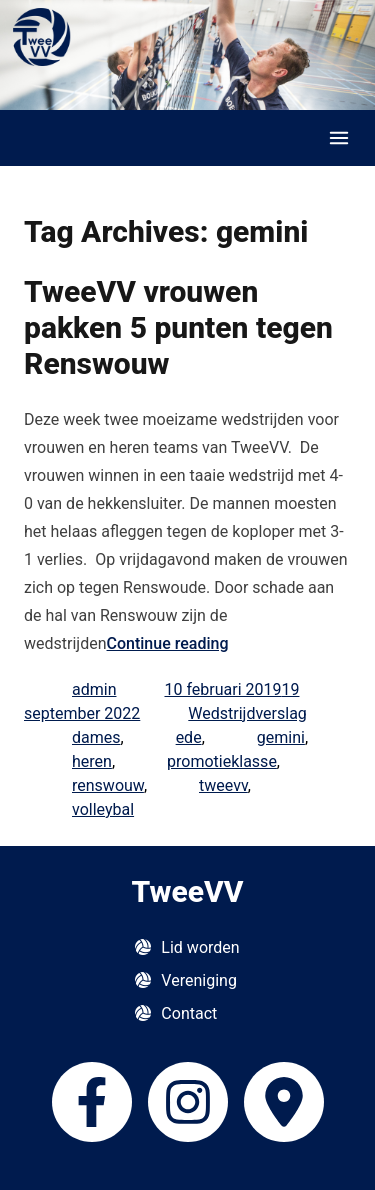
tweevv (223, 785)
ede (189, 737)
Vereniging (199, 980)
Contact (189, 1013)
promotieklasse (222, 761)
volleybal (103, 809)
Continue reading (168, 643)
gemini (281, 737)
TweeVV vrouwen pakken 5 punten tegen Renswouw (178, 327)
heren (92, 761)
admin (94, 689)
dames (96, 737)
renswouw (108, 785)
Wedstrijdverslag (247, 713)
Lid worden (200, 947)
